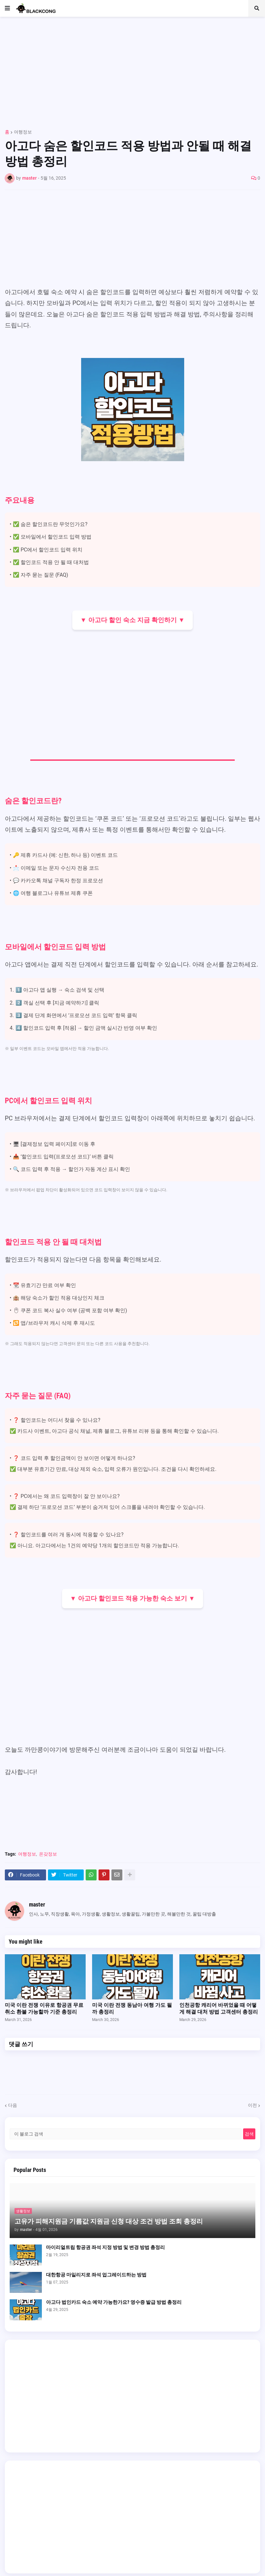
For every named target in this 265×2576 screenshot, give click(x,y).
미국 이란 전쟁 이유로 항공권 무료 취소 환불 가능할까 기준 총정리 (44, 2008)
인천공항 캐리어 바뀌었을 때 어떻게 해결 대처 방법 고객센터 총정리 (218, 2008)
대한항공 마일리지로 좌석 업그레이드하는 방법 (96, 2275)
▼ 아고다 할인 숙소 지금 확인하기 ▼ (133, 620)
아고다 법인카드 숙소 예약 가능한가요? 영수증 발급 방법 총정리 (114, 2302)
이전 (252, 2105)
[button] (7, 8)
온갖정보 (48, 1854)
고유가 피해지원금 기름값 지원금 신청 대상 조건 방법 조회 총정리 (108, 2221)
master (37, 1904)
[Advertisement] (132, 70)
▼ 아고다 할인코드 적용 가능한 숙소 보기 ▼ (132, 1598)
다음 (12, 2105)
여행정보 (23, 132)
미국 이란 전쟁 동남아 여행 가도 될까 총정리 (132, 2008)
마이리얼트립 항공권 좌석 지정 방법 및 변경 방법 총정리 (105, 2247)
